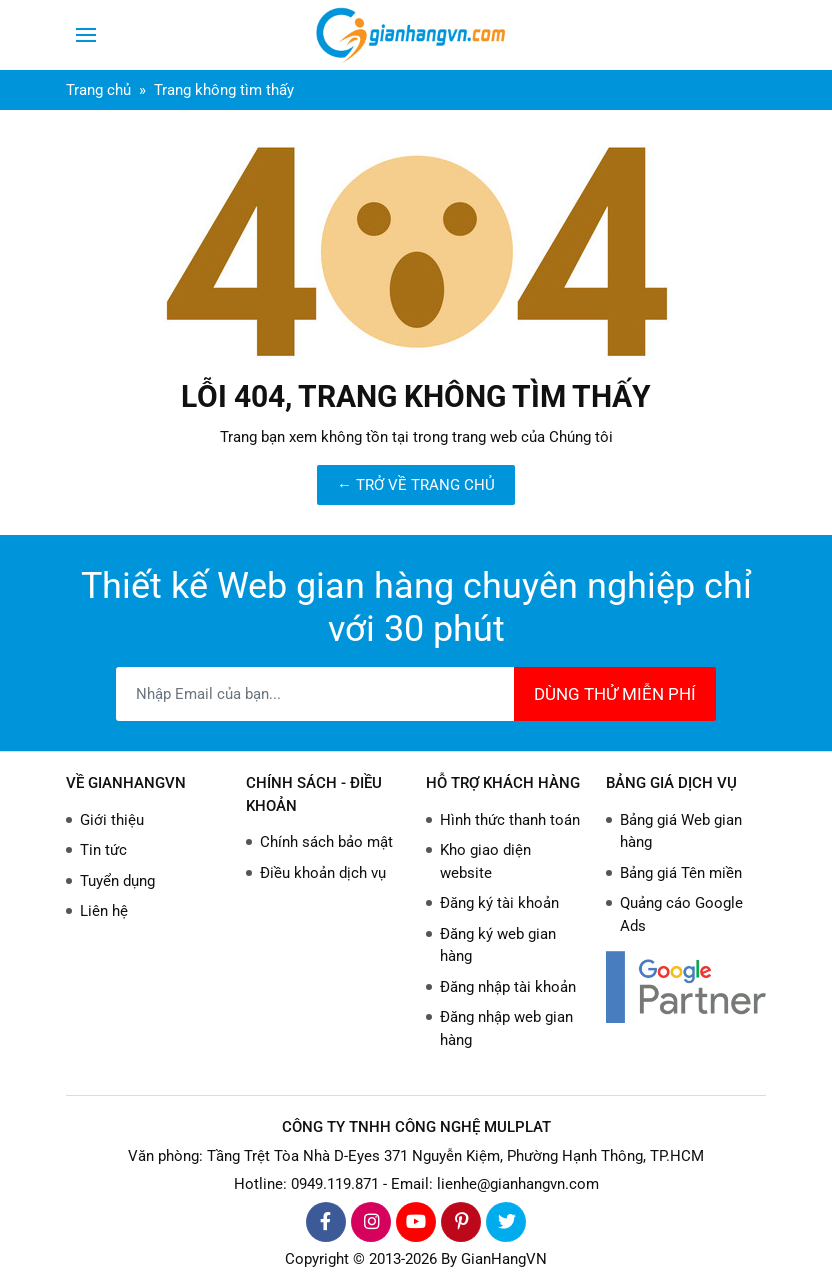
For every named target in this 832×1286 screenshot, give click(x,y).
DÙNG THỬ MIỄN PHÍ (615, 694)
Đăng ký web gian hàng (498, 945)
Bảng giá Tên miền (681, 873)
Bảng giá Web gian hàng (681, 831)
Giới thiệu (112, 820)
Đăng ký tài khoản (499, 903)
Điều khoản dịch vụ (323, 873)
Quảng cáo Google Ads (681, 914)
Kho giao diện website (485, 861)
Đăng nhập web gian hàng (506, 1028)
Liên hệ (104, 911)
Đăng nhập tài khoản (508, 987)
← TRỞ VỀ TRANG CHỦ (416, 485)
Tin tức (103, 850)
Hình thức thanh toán (510, 820)
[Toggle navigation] (86, 35)
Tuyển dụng (117, 881)
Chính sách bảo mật (326, 842)
